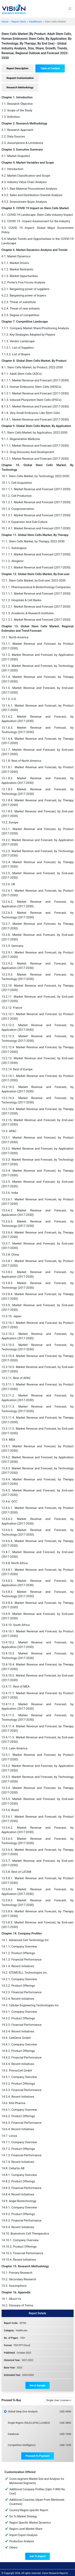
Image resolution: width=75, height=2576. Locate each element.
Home (5, 21)
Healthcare (35, 21)
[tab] (18, 68)
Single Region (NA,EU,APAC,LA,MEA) (29, 2422)
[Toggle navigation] (70, 8)
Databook (13, 2433)
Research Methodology (20, 87)
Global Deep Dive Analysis (23, 2411)
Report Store (19, 21)
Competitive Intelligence (22, 2445)
